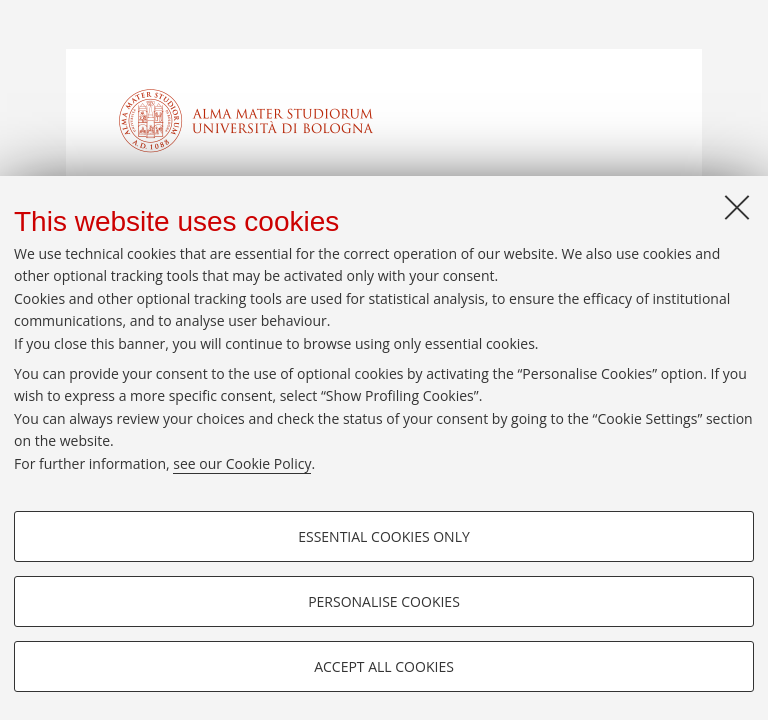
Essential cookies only (384, 536)
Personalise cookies (384, 601)
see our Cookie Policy (242, 463)
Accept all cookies (384, 666)
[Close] (737, 207)
